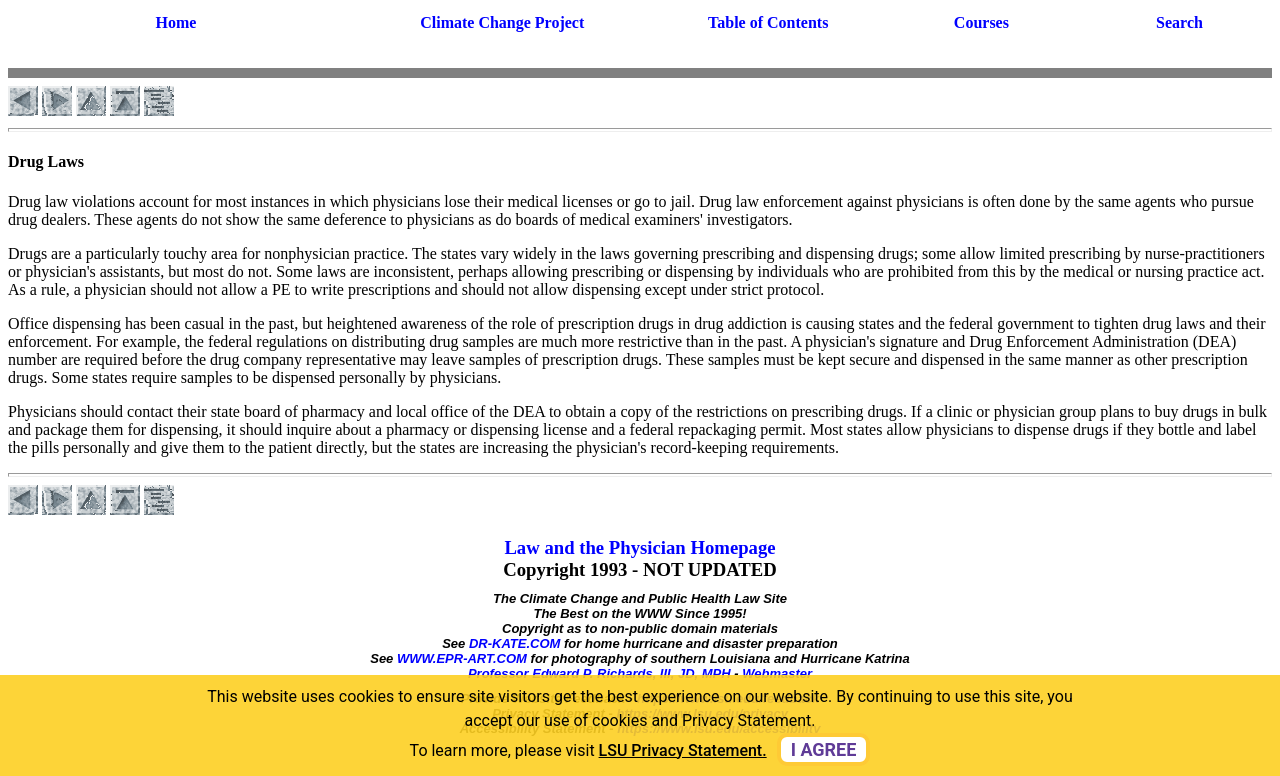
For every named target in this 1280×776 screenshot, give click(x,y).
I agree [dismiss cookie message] (824, 749)
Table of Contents (768, 22)
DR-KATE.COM (514, 643)
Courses (981, 22)
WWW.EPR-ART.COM (462, 658)
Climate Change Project (502, 22)
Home (175, 22)
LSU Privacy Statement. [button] (683, 750)
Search (1179, 22)
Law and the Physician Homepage (639, 547)
